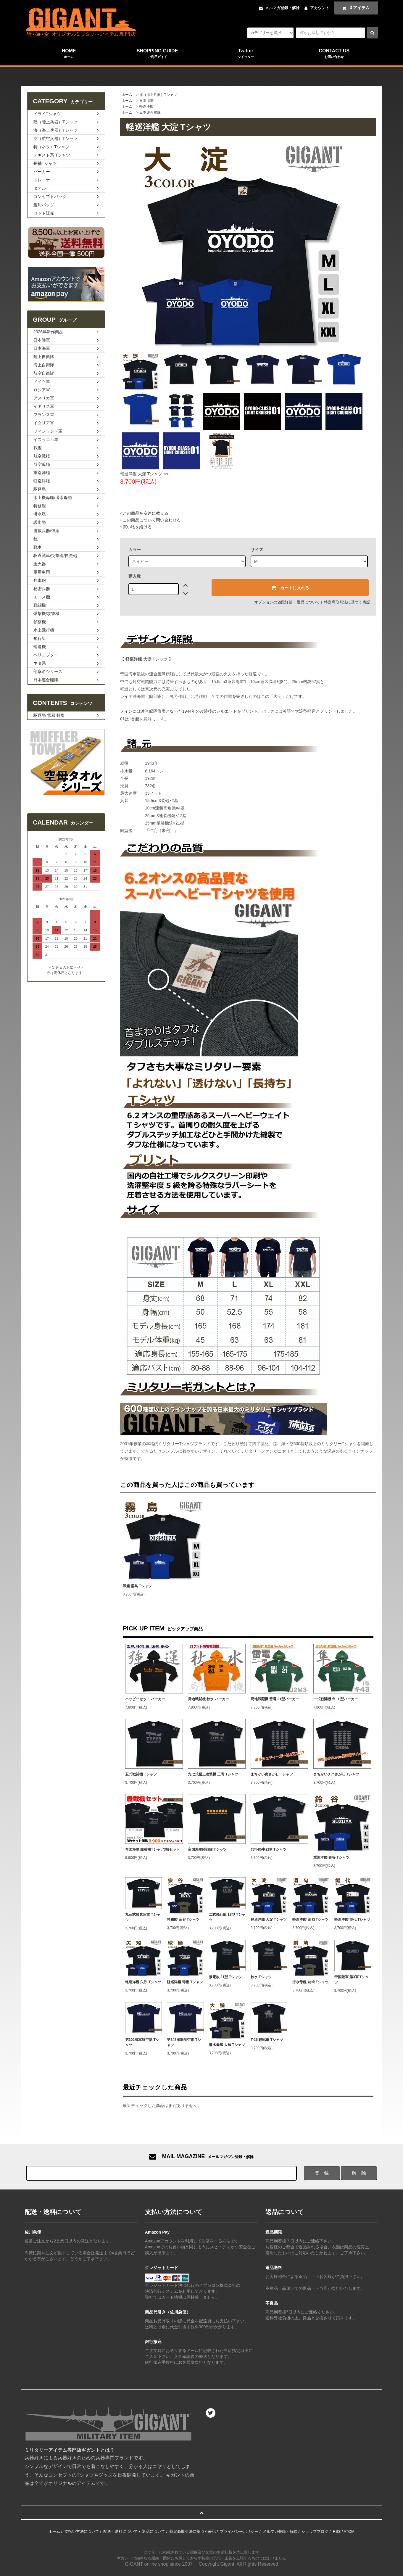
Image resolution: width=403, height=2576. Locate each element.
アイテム (355, 7)
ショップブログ (315, 2531)
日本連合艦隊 (150, 112)
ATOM (349, 2531)
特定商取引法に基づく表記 (347, 602)
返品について (308, 602)
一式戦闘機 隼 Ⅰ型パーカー (335, 1699)
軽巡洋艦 (146, 106)
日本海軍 (146, 101)
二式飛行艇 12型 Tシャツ (227, 1917)
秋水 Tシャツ (261, 1977)
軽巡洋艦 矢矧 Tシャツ (143, 1982)
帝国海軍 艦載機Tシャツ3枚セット (152, 1849)
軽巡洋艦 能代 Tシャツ (352, 1919)
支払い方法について (82, 2531)
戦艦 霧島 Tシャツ (137, 1586)
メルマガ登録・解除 (282, 8)
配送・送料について (120, 2531)
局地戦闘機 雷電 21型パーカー (275, 1699)
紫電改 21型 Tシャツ (225, 1977)
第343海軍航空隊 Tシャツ (184, 2042)
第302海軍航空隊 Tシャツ (142, 2042)
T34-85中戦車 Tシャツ (268, 1849)
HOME (69, 53)
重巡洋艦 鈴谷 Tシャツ (331, 1857)
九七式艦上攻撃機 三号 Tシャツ (213, 1774)
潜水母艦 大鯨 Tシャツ (227, 2045)
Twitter (245, 53)
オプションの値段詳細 (273, 602)
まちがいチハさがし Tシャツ (336, 1774)
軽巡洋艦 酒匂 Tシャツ (310, 1919)
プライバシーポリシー (239, 2531)
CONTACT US (334, 53)
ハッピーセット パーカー (145, 1699)
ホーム (127, 95)
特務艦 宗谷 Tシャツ (183, 1919)
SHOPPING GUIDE (157, 53)
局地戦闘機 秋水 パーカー (208, 1699)
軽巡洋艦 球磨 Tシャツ (185, 1982)
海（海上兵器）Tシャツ (158, 95)
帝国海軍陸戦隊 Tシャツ (207, 1849)
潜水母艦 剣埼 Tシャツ (310, 1982)
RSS (337, 2531)
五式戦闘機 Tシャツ (141, 1774)
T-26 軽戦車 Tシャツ (267, 2040)
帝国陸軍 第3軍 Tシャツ (351, 1979)
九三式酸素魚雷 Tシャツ (142, 1917)
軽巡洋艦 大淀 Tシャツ (269, 1919)
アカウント (319, 8)
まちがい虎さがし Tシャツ (272, 1774)
